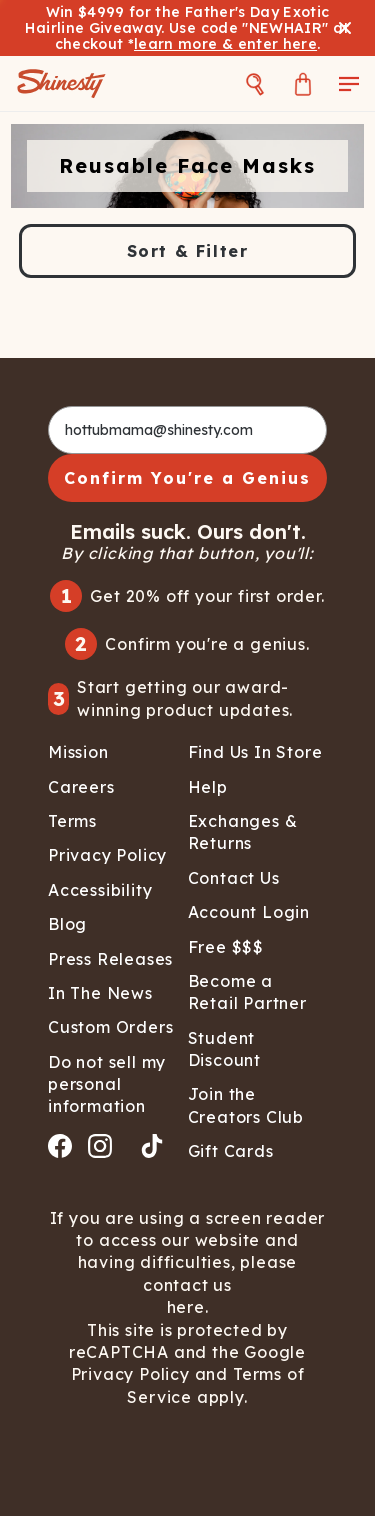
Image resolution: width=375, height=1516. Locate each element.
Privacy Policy (133, 1374)
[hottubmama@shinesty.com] (187, 430)
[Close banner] (345, 28)
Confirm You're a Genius (187, 478)
